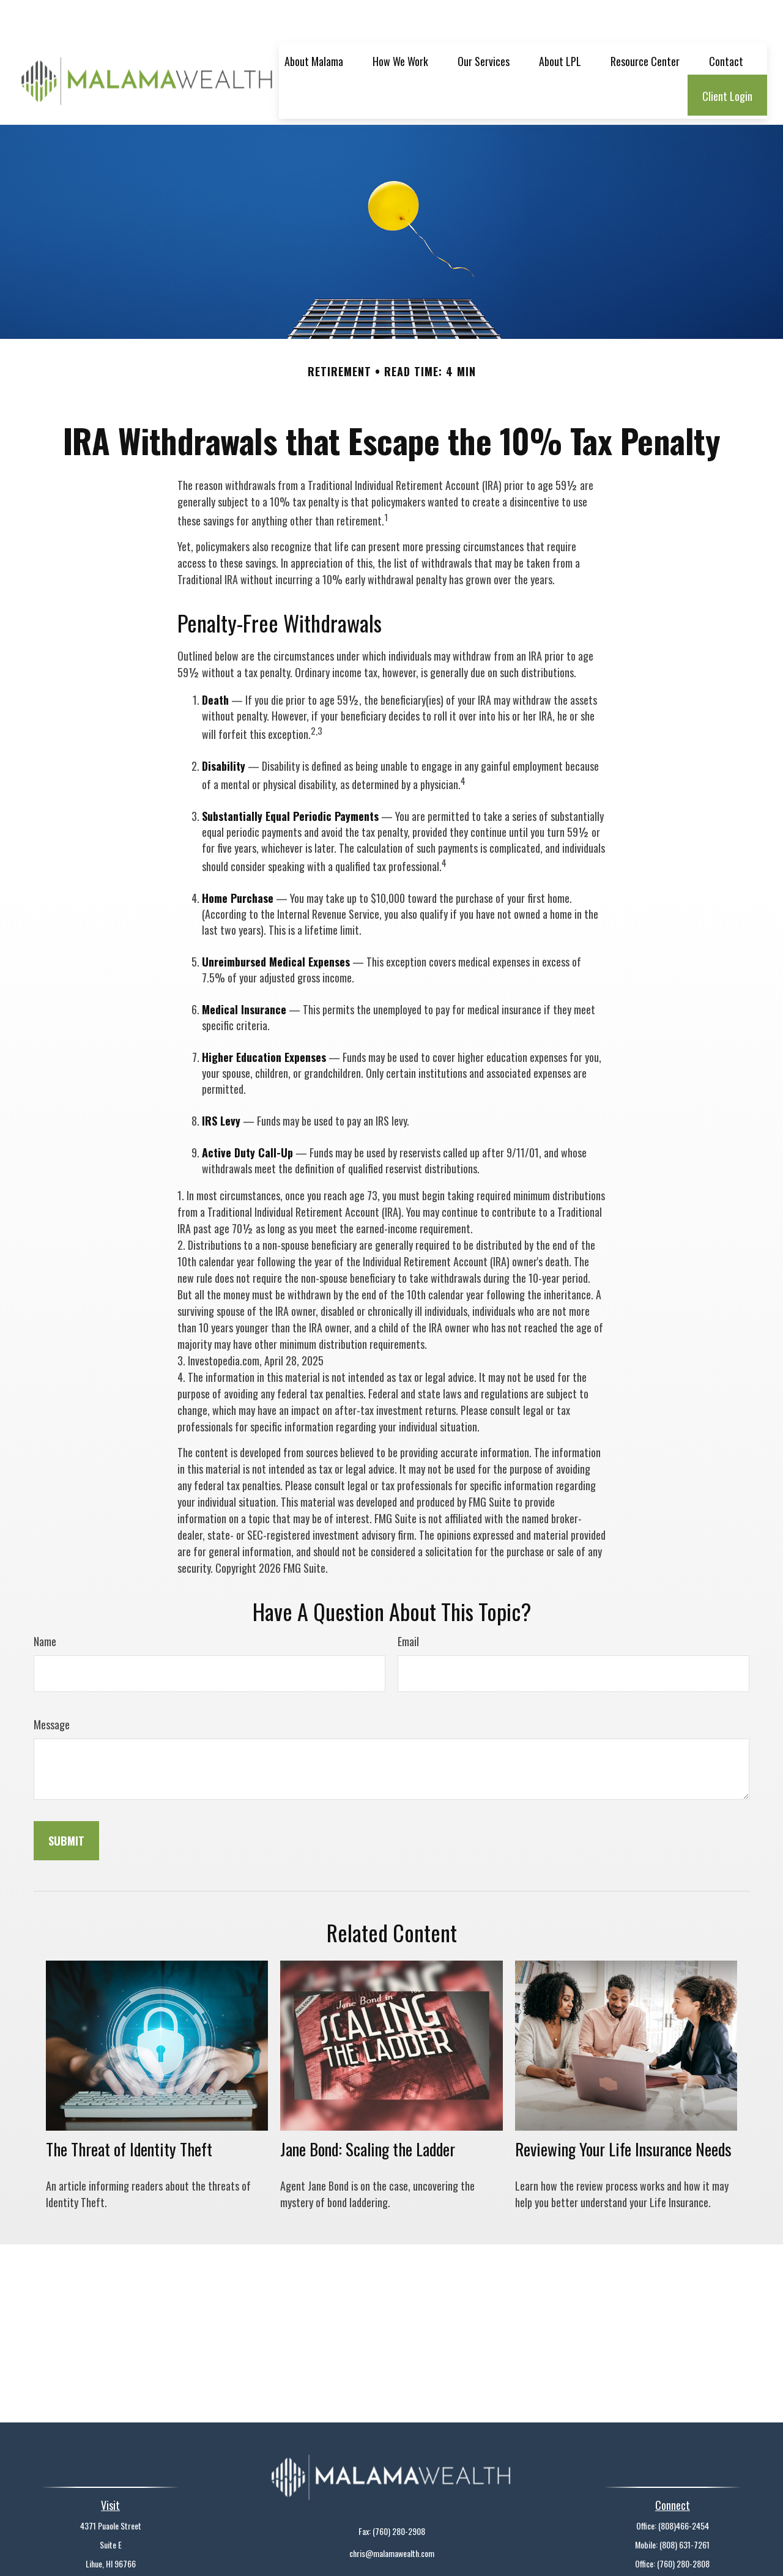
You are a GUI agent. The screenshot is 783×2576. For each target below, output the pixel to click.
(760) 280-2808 (683, 2526)
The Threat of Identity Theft (129, 2112)
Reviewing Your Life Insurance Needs (623, 2112)
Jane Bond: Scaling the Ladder (367, 2112)
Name (45, 1605)
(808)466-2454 (683, 2488)
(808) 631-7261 (684, 2507)
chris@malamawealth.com (391, 2516)
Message (52, 1688)
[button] (314, 23)
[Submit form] (66, 1804)
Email (408, 1605)
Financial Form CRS (398, 2554)
